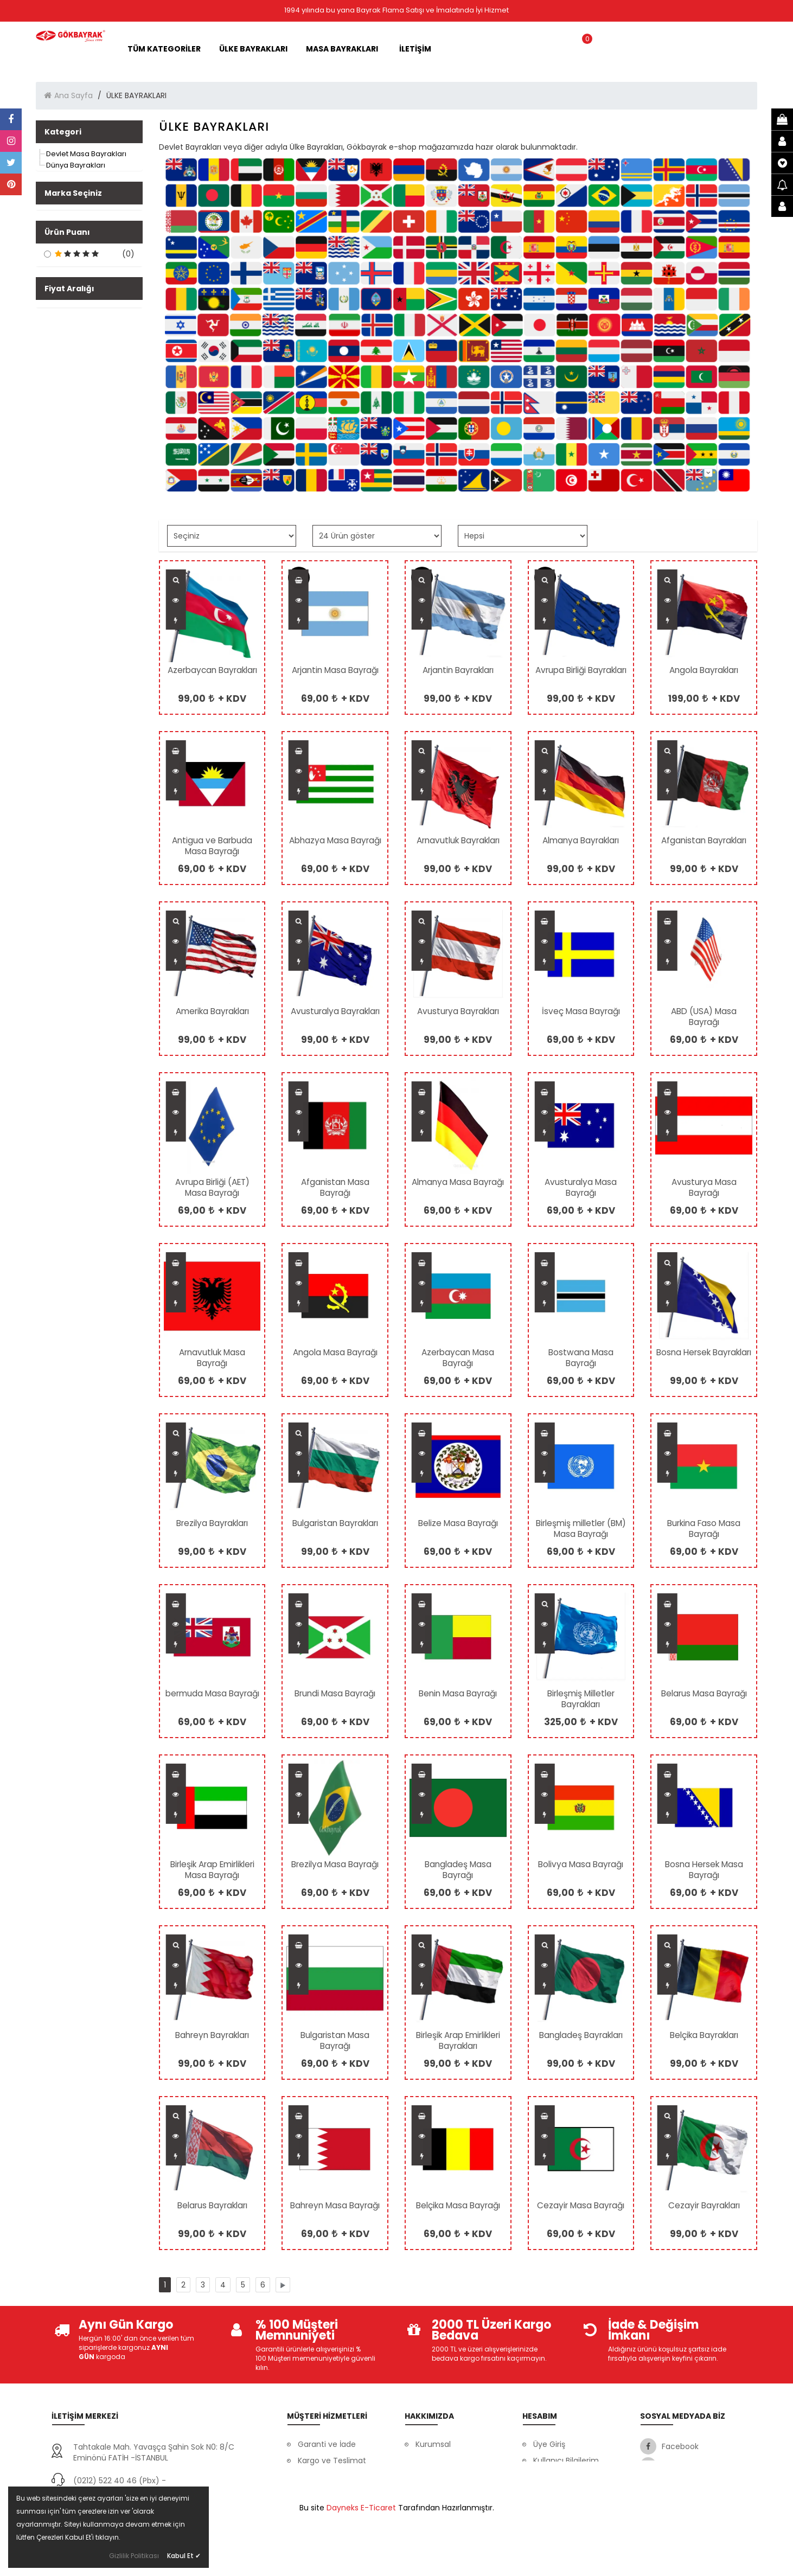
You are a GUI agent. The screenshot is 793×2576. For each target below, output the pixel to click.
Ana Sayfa (73, 95)
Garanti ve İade (327, 2444)
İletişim (428, 2493)
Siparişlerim (554, 2476)
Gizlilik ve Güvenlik (331, 2493)
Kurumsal (433, 2444)
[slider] (44, 431)
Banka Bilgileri (440, 2460)
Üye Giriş (549, 2444)
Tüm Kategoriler (167, 48)
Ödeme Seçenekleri (335, 2509)
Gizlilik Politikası (134, 2555)
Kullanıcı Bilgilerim (566, 2460)
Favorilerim (553, 2493)
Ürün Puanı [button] (67, 247)
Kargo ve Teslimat (332, 2460)
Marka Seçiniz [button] (73, 193)
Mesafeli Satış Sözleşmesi (559, 2517)
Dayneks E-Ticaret (361, 2559)
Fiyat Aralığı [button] (69, 387)
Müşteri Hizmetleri (331, 2476)
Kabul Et (184, 2555)
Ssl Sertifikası (439, 2476)
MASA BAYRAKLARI (346, 48)
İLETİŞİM (415, 48)
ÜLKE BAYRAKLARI (257, 48)
